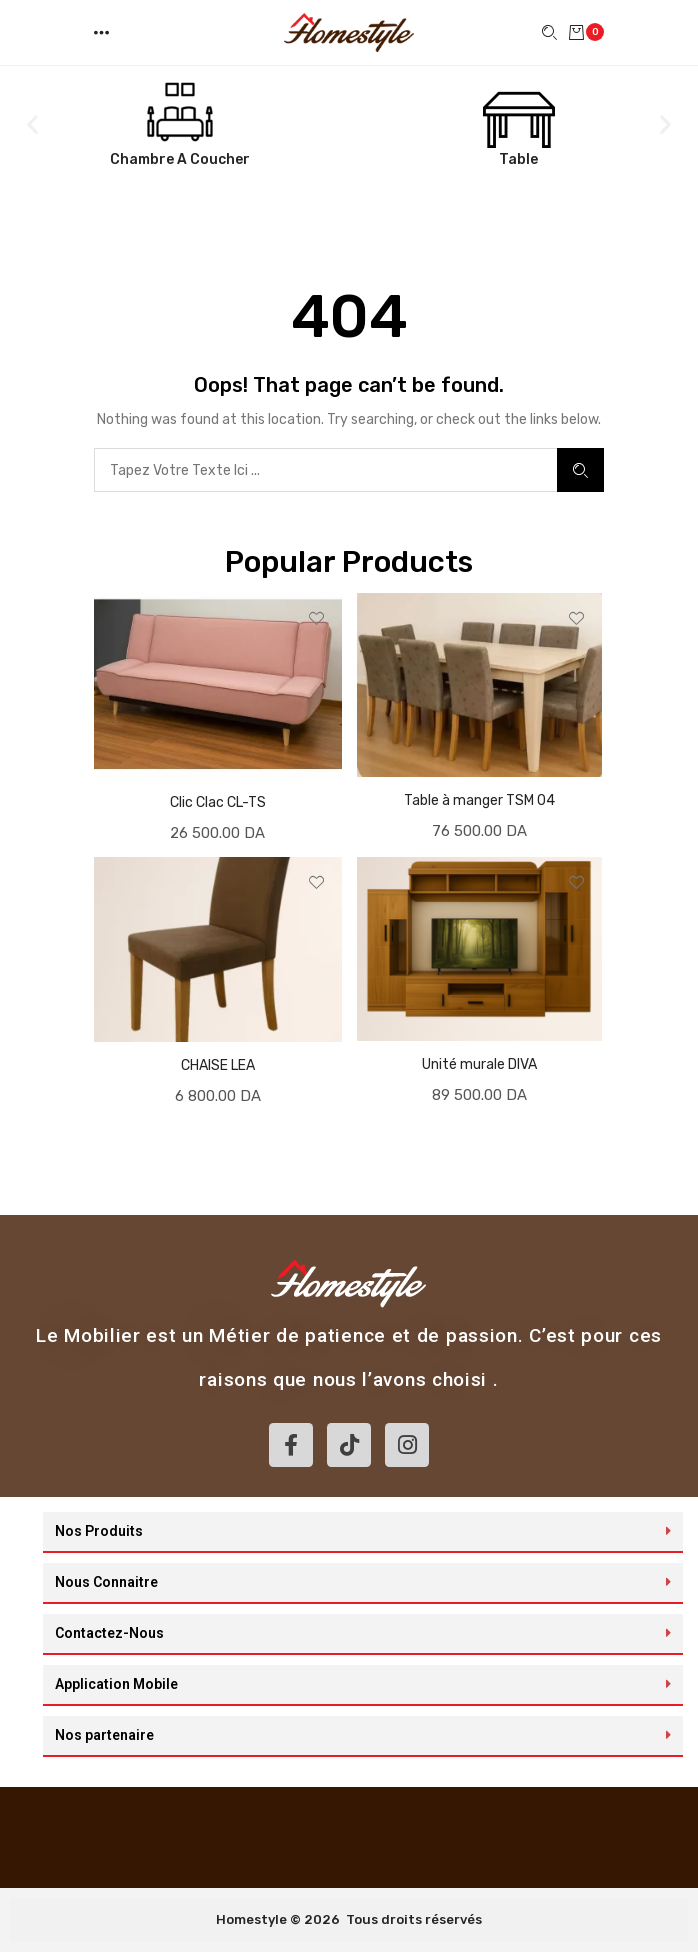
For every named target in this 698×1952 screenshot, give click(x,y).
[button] (103, 32)
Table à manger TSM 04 (479, 800)
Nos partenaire (104, 1735)
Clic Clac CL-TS (218, 802)
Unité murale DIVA (479, 1064)
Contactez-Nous (109, 1633)
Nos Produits (99, 1531)
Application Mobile (116, 1684)
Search (580, 470)
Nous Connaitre (106, 1582)
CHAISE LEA (218, 1065)
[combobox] (325, 470)
